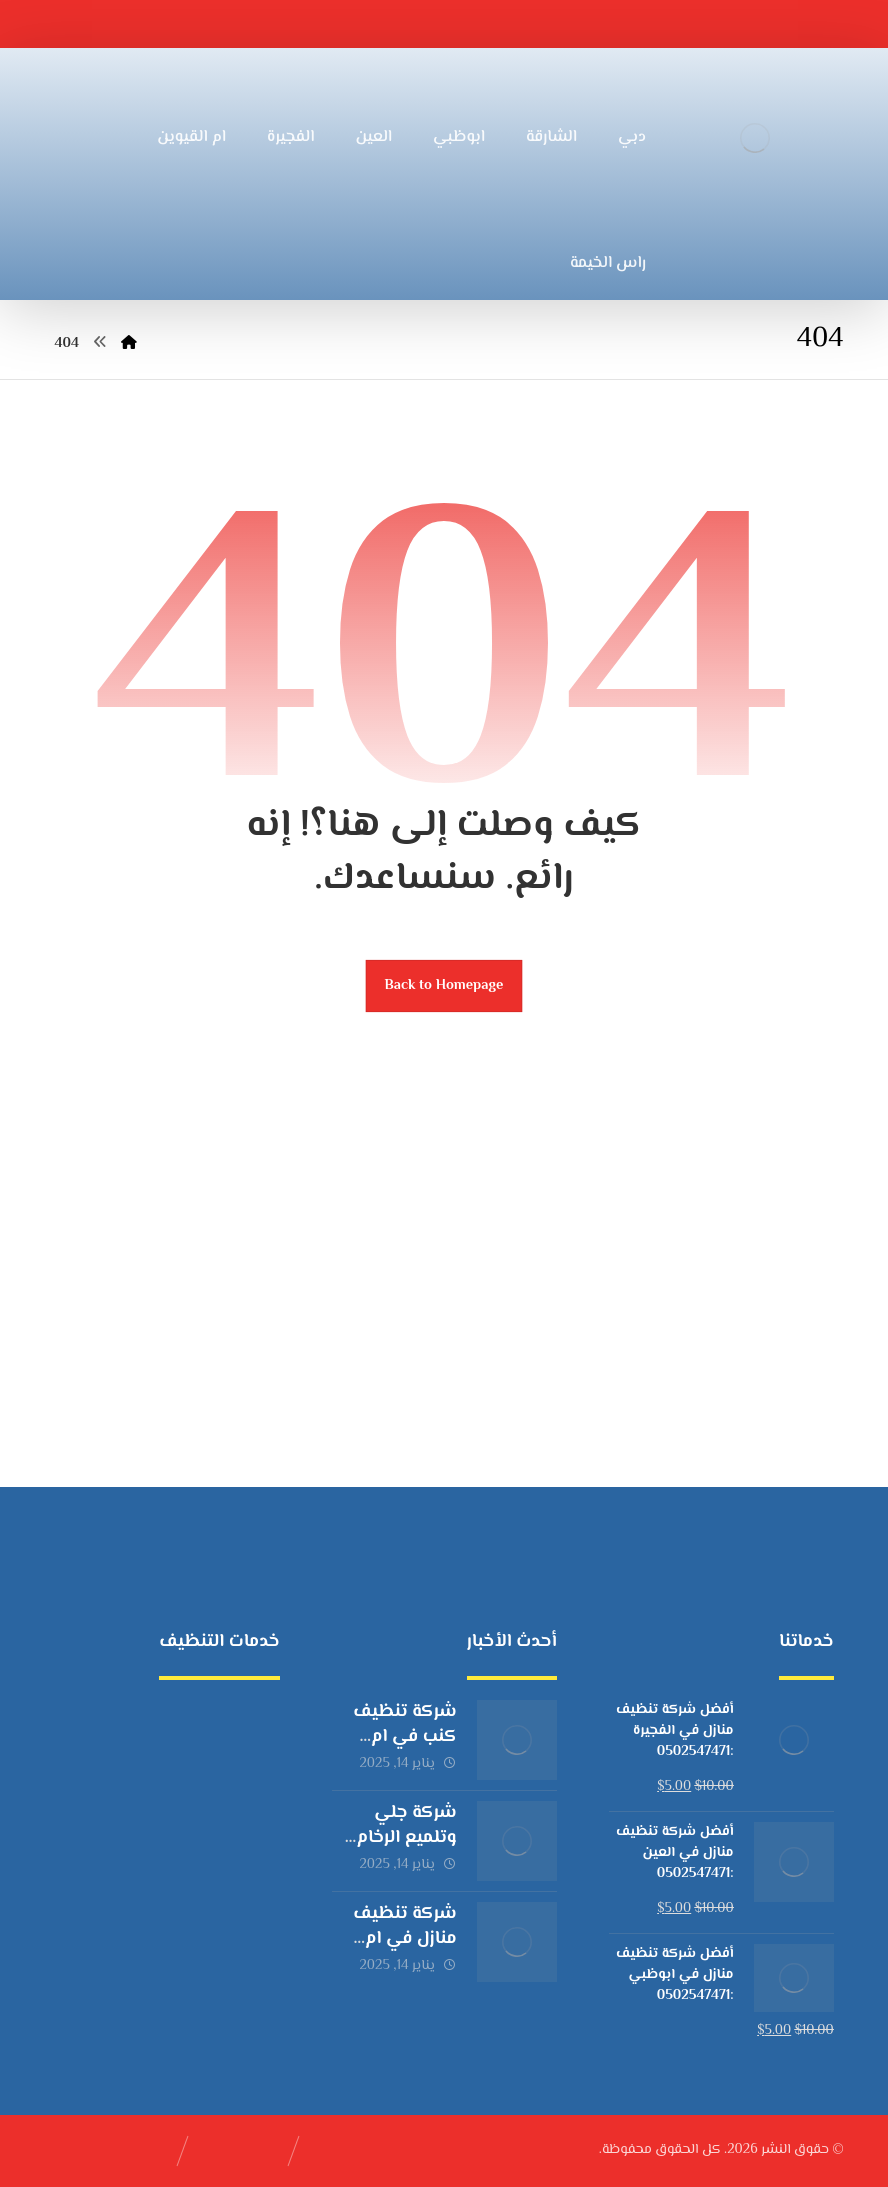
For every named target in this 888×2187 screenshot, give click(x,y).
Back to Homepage (444, 985)
